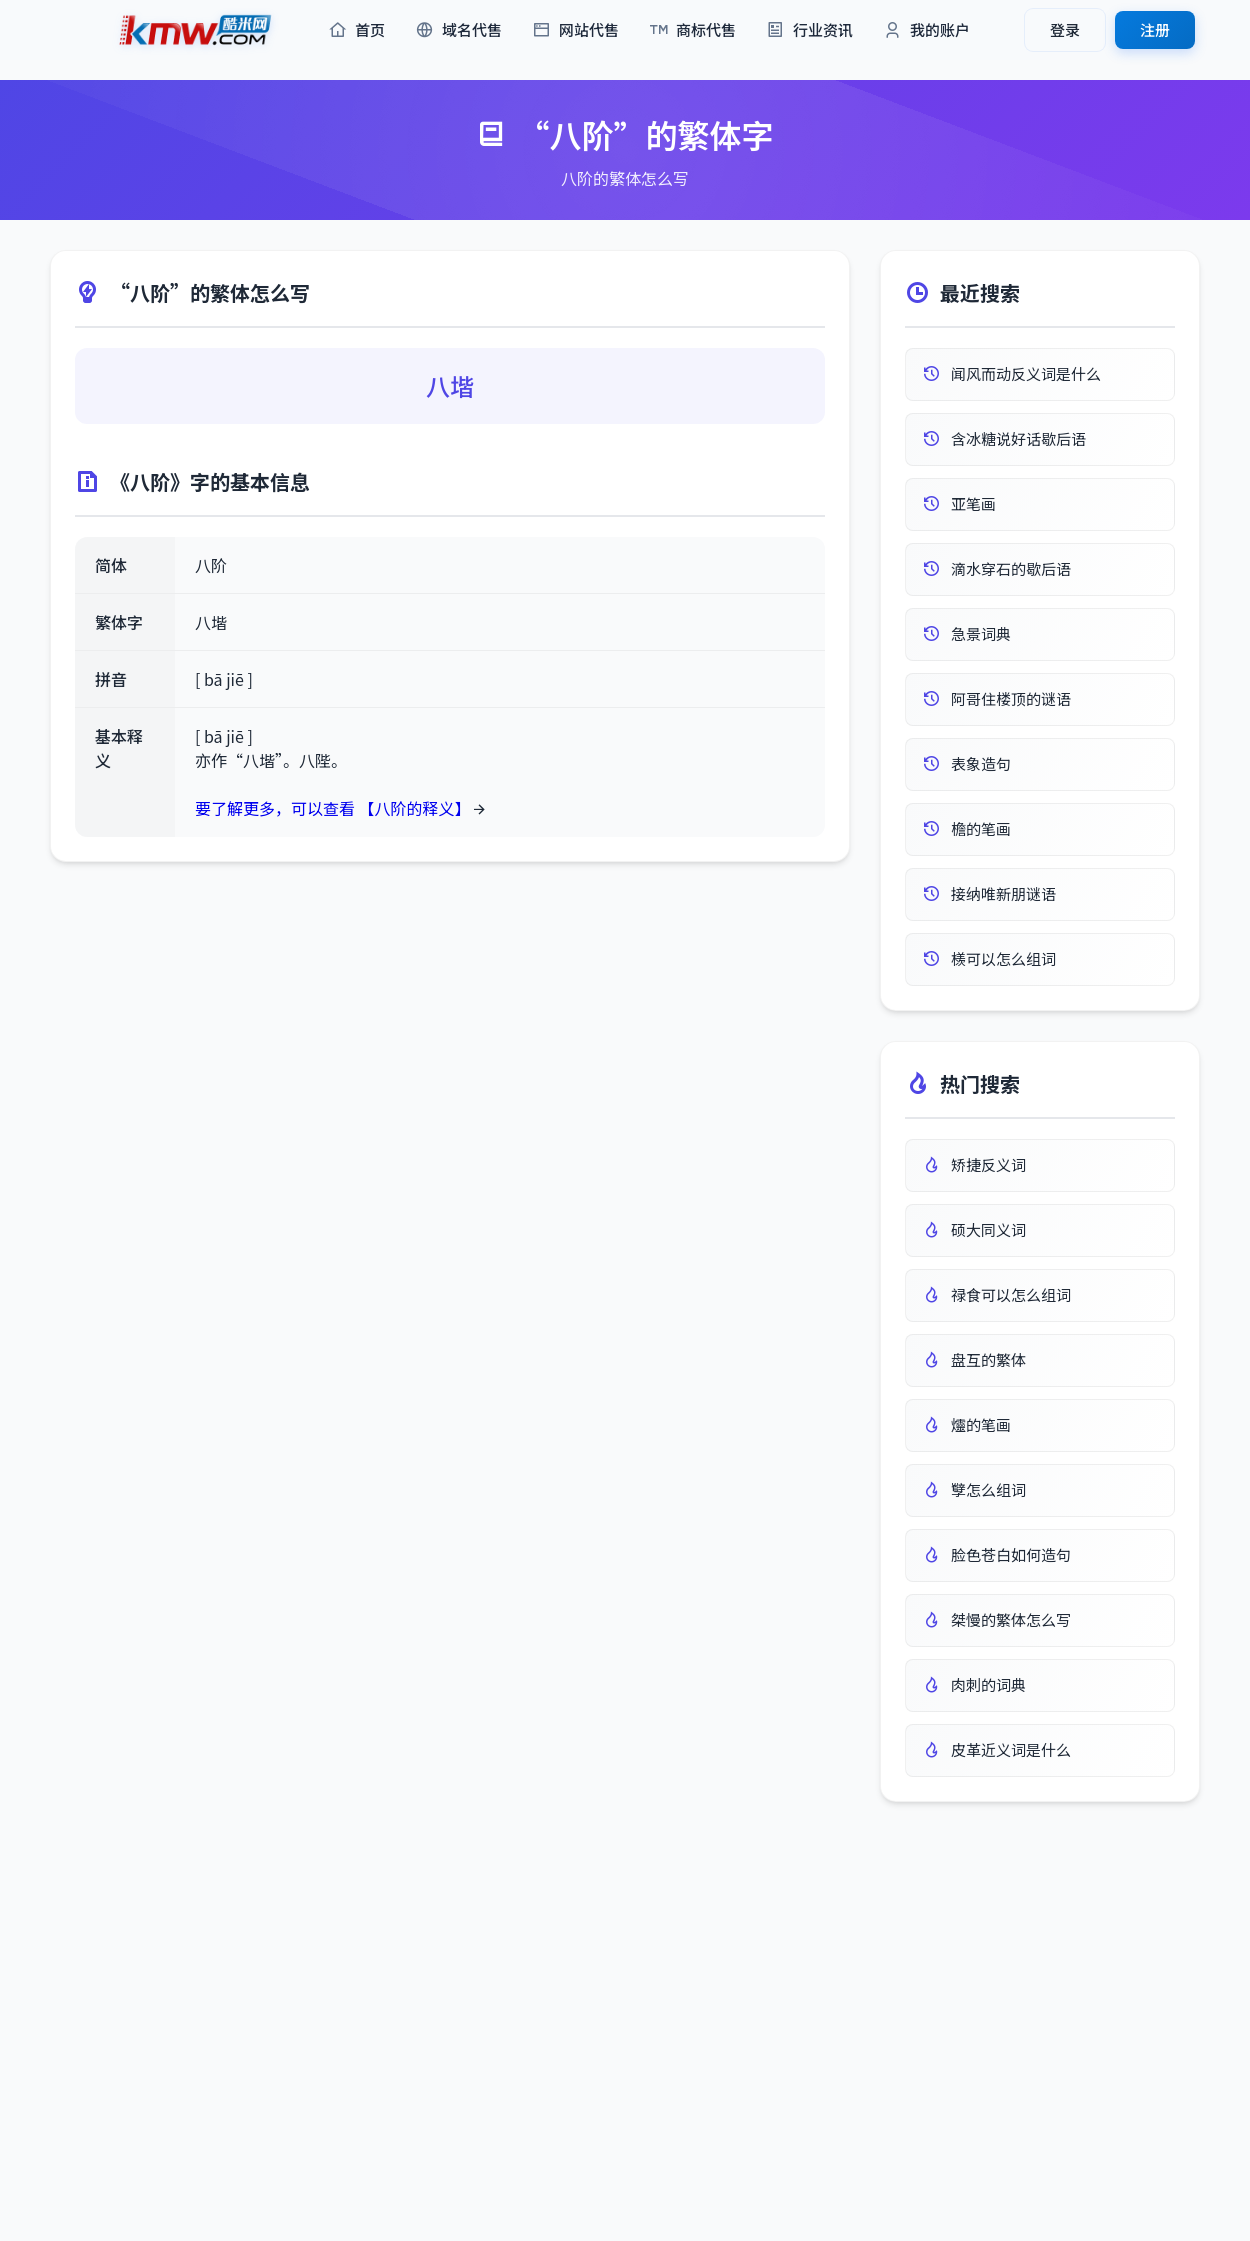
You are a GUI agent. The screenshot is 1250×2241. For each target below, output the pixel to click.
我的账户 (926, 30)
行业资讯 (809, 30)
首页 (356, 30)
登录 (1065, 29)
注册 (1155, 29)
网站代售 (575, 30)
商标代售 (692, 30)
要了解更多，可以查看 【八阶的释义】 (333, 808)
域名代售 (458, 30)
